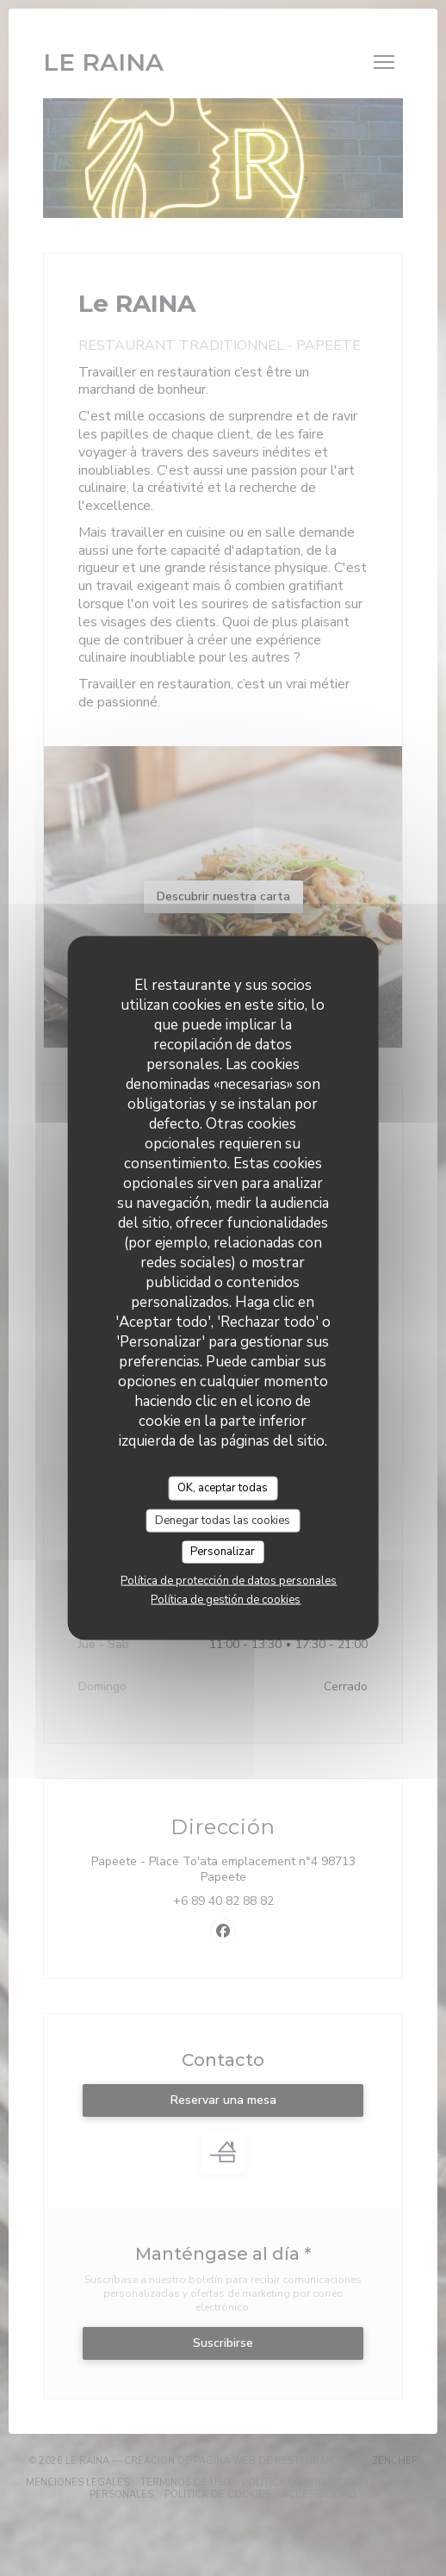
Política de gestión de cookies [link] (225, 1599)
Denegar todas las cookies (222, 1520)
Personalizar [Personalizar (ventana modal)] (222, 1551)
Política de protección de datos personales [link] (229, 1580)
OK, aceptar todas (222, 1488)
